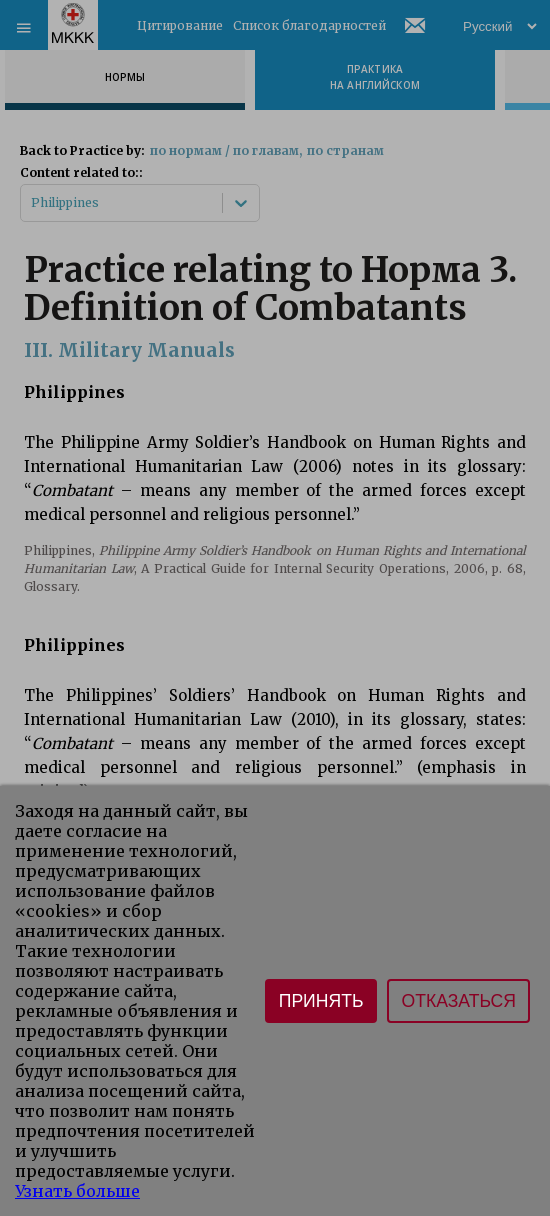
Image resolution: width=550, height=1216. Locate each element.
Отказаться (458, 1001)
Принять (321, 1001)
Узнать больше (77, 1191)
